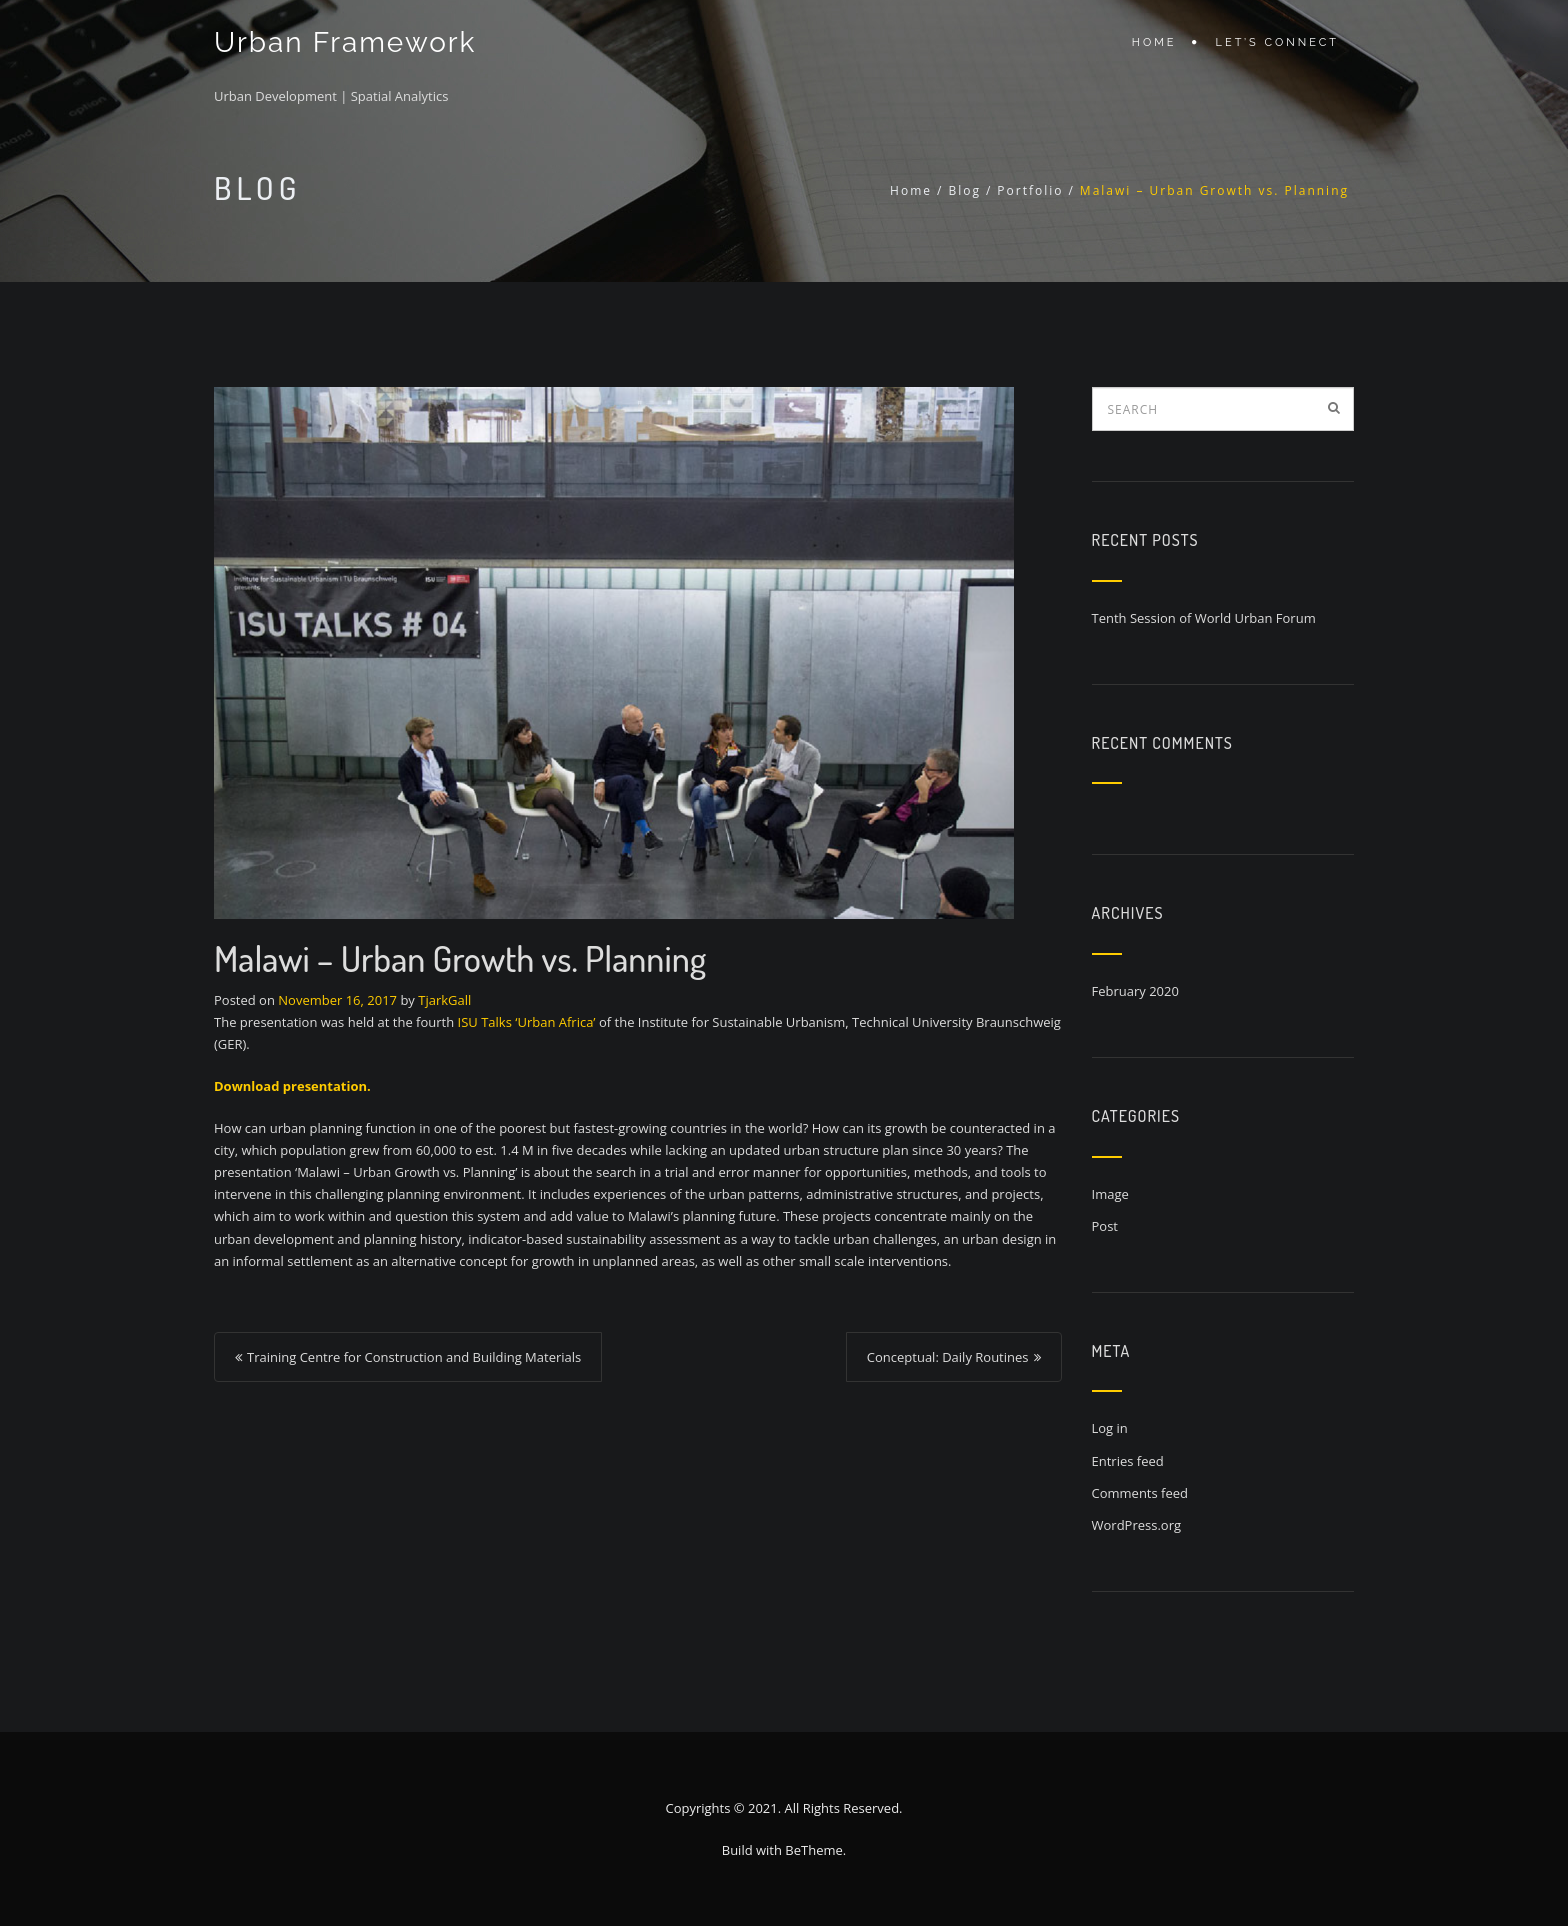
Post (1105, 1226)
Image (1110, 1194)
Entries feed (1128, 1461)
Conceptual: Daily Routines (948, 1357)
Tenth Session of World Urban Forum (1204, 618)
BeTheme (813, 1850)
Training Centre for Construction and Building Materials (414, 1357)
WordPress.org (1137, 1525)
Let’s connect (1277, 42)
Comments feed (1140, 1493)
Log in (1110, 1428)
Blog (964, 190)
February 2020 (1135, 991)
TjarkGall (444, 1000)
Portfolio (1030, 190)
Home (1154, 42)
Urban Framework (345, 42)
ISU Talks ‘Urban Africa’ (527, 1022)
